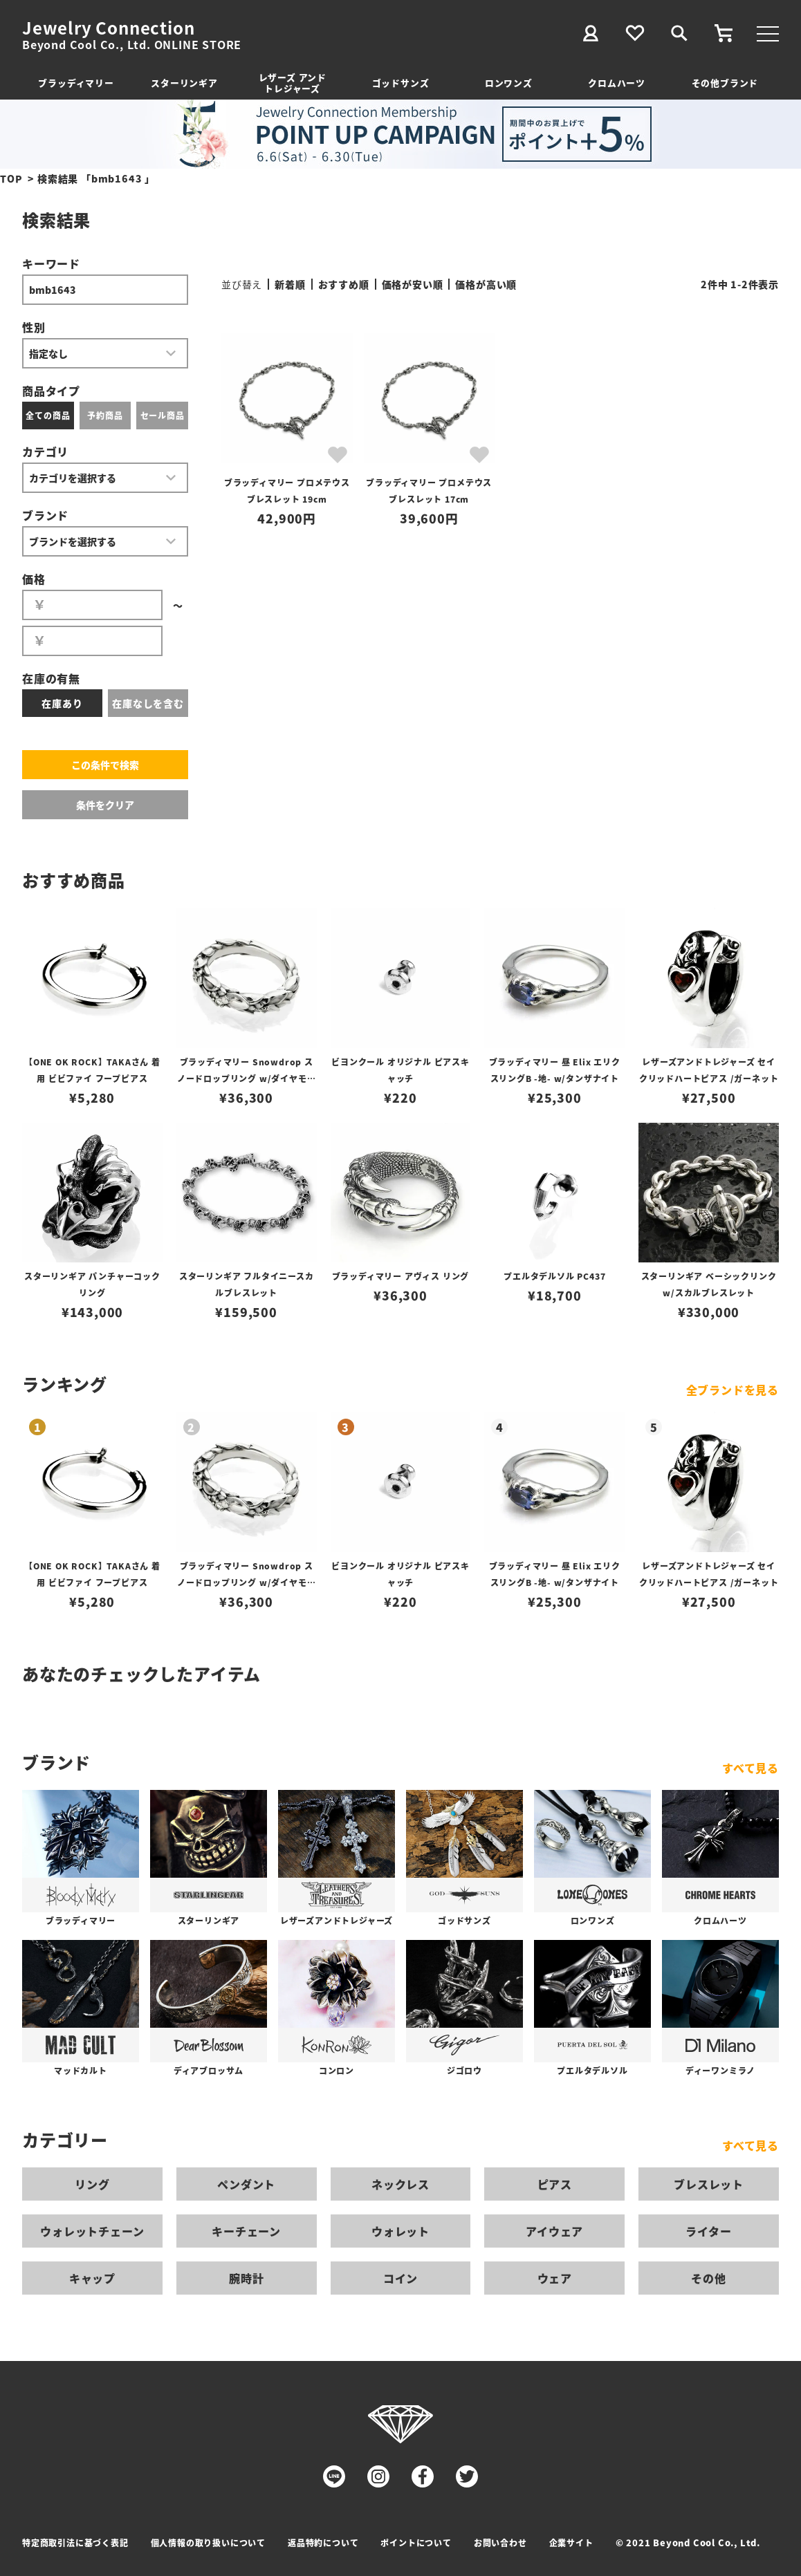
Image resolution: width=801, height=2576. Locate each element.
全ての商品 (48, 415)
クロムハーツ (616, 82)
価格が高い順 (486, 284)
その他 (708, 2278)
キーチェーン (246, 2231)
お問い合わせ (500, 2542)
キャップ (92, 2278)
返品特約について (323, 2542)
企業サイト (571, 2542)
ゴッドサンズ (401, 82)
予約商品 (104, 415)
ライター (708, 2231)
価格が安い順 (412, 284)
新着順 (290, 284)
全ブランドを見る (732, 1389)
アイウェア (554, 2231)
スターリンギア (184, 82)
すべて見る (750, 1768)
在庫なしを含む (148, 703)
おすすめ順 (343, 284)
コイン (400, 2278)
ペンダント (246, 2184)
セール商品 (162, 415)
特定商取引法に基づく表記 (75, 2542)
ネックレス (400, 2184)
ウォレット (400, 2231)
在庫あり (62, 703)
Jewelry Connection (108, 27)
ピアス (554, 2184)
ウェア (554, 2278)
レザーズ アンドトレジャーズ (292, 83)
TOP (11, 178)
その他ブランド (725, 82)
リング (92, 2184)
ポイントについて (415, 2542)
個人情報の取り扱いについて (208, 2542)
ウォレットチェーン (92, 2231)
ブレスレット (709, 2184)
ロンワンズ (509, 82)
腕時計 (246, 2278)
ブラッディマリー (75, 82)
